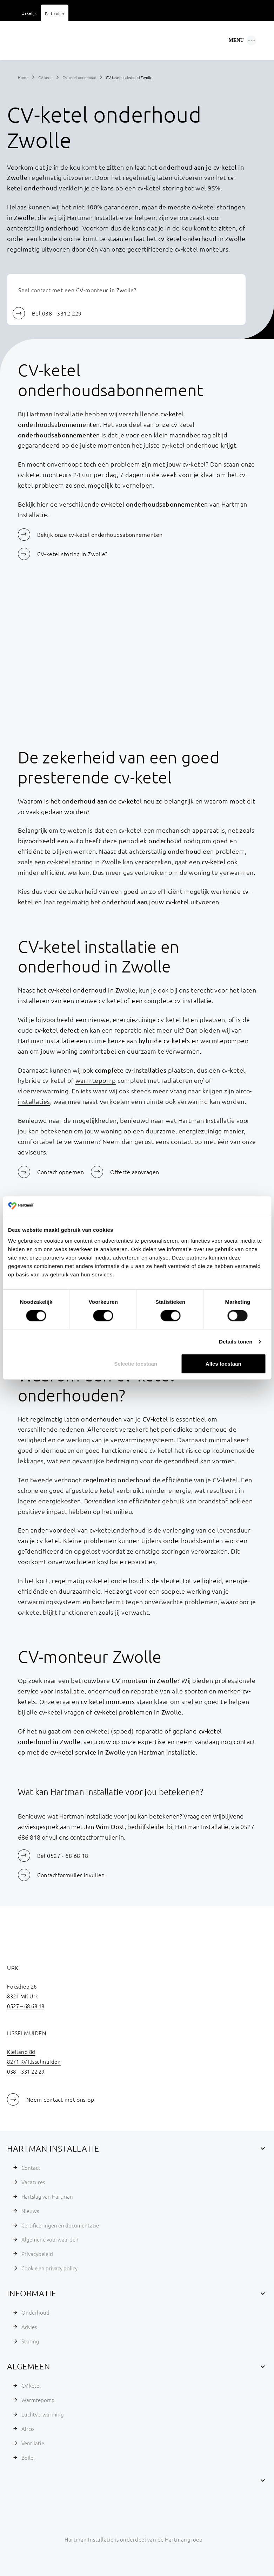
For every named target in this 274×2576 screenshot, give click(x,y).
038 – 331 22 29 (26, 2071)
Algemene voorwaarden (50, 2239)
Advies (29, 2326)
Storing (30, 2341)
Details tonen (235, 1342)
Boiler (28, 2457)
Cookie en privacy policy (49, 2268)
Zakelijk (29, 13)
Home (23, 77)
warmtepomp (95, 1080)
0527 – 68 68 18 (26, 2006)
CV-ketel (45, 77)
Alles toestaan (223, 1364)
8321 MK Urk (22, 1996)
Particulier (54, 13)
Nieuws (30, 2210)
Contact (30, 2167)
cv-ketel (194, 464)
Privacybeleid (37, 2253)
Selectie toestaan (135, 1364)
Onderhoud (35, 2312)
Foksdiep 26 (22, 1986)
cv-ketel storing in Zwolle (84, 862)
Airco (27, 2428)
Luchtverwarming (42, 2414)
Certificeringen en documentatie (60, 2225)
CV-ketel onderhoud (79, 77)
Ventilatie (32, 2443)
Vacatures (33, 2182)
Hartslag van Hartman (47, 2196)
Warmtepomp (38, 2399)
